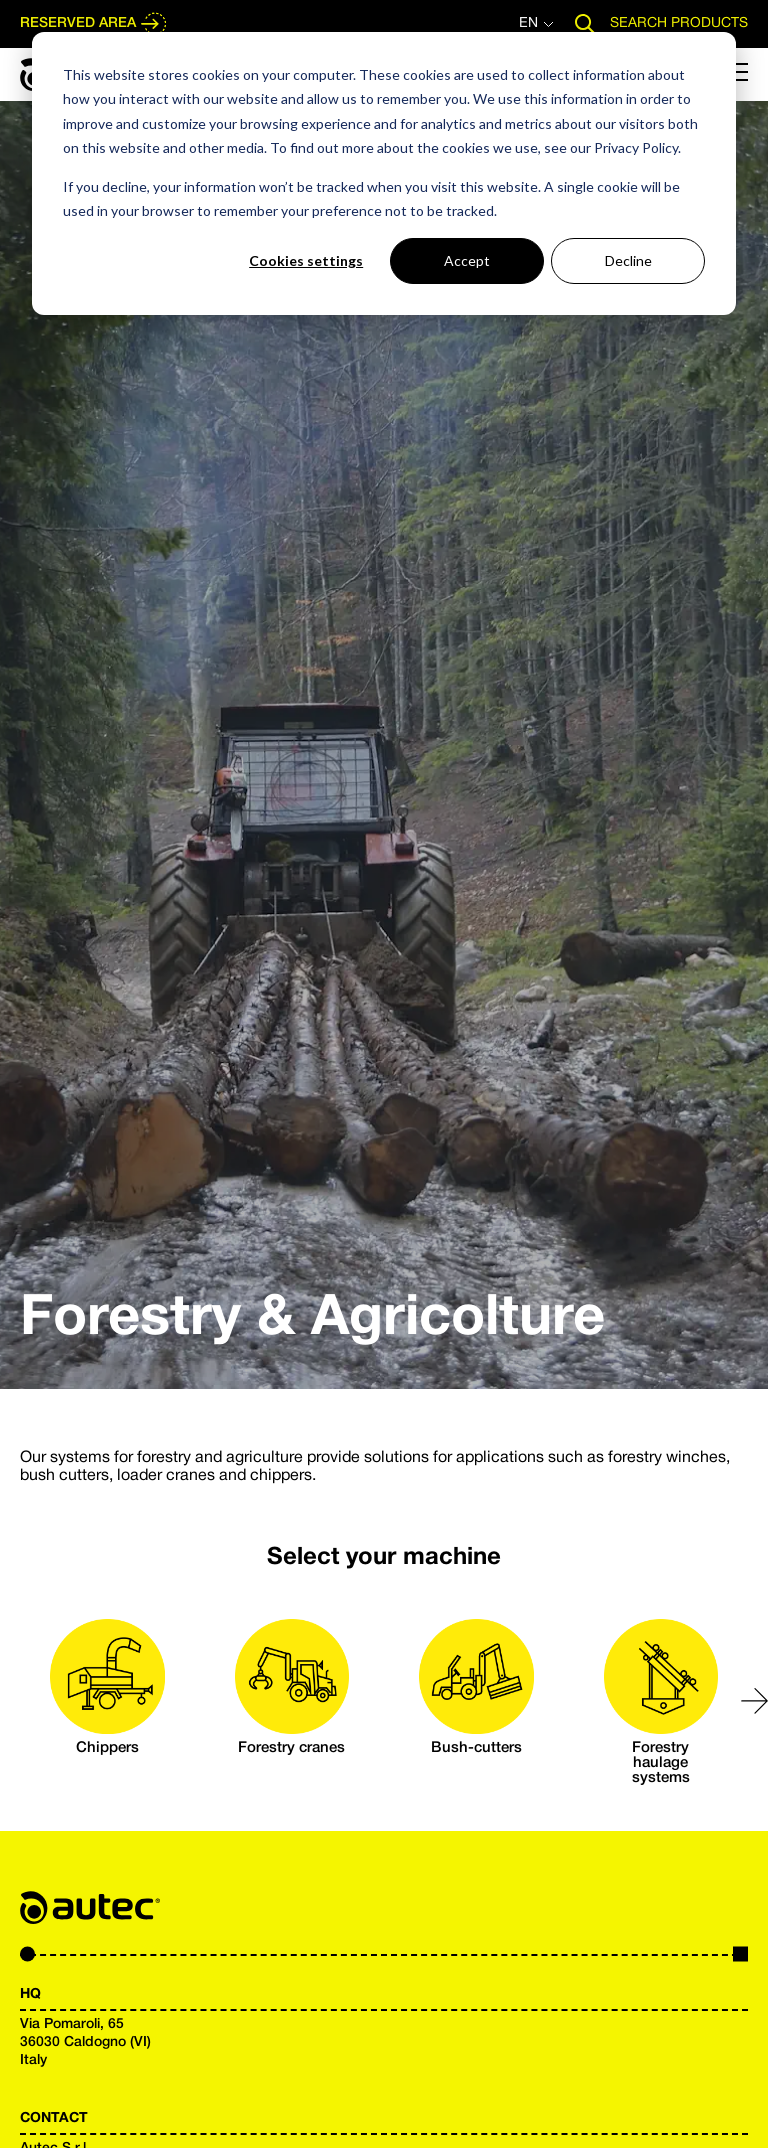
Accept (467, 260)
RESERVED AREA (94, 24)
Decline (628, 260)
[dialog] (384, 173)
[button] (754, 1701)
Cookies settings (306, 260)
